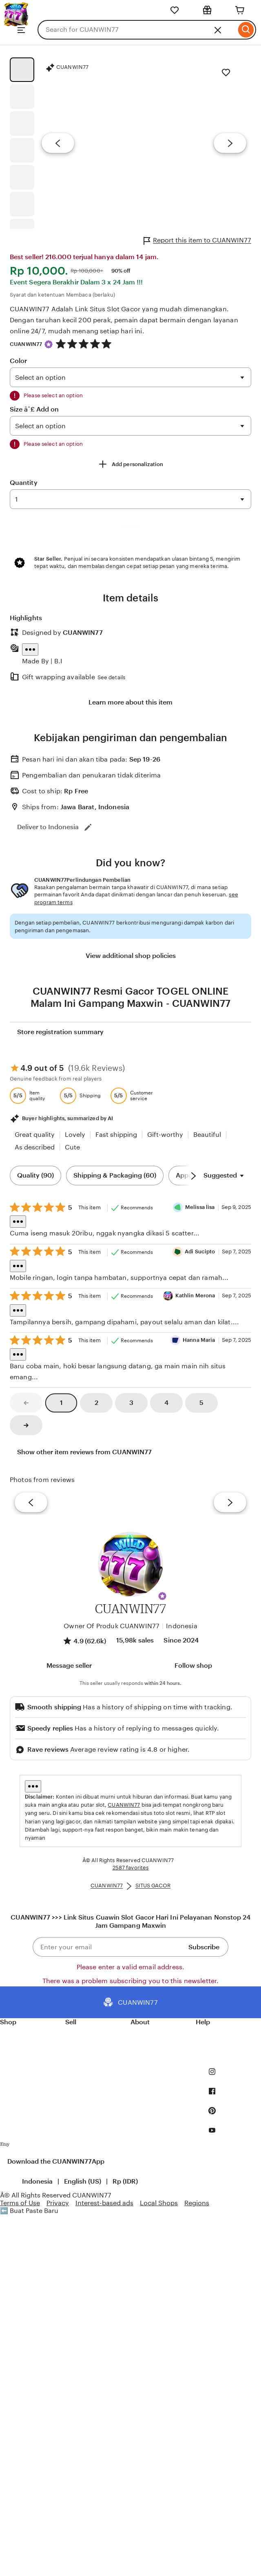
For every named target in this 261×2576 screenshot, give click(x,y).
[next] (230, 1503)
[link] (26, 1403)
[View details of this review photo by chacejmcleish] (100, 1502)
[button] (162, 1596)
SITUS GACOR (152, 1886)
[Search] (246, 30)
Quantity (24, 483)
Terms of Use (20, 2203)
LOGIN (130, 526)
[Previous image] (58, 143)
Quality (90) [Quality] (35, 1175)
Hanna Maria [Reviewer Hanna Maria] (199, 1340)
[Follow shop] (192, 1666)
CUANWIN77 (26, 344)
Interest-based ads (104, 2203)
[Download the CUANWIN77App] (5, 2146)
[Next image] (230, 143)
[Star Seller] (48, 344)
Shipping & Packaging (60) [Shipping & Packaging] (114, 1175)
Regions (196, 2203)
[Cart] (239, 10)
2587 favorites (131, 1868)
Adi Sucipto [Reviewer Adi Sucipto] (200, 1251)
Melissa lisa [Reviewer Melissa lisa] (200, 1207)
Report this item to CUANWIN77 (197, 241)
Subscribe (203, 1947)
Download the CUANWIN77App (55, 2161)
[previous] (31, 1503)
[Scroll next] (193, 1175)
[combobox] (137, 30)
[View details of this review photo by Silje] (160, 1502)
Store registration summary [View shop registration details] (60, 1032)
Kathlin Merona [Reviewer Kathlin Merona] (195, 1295)
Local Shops (159, 2203)
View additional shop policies (131, 956)
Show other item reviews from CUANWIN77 (84, 1452)
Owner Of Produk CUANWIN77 (111, 1626)
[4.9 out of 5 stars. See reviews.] (85, 344)
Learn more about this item (130, 702)
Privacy (57, 2203)
